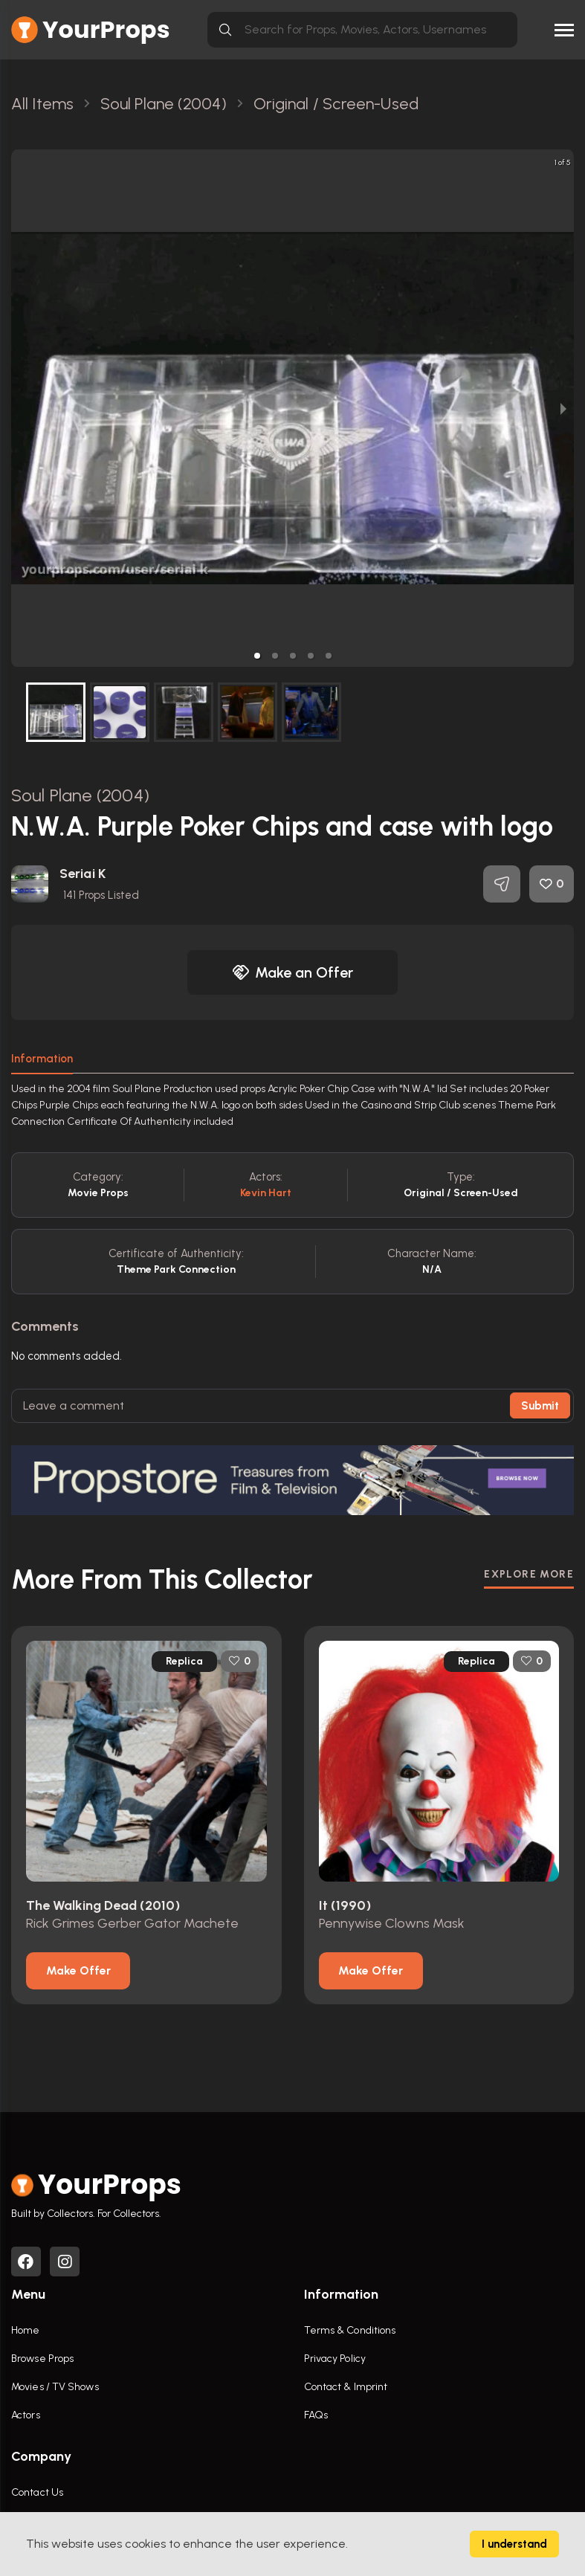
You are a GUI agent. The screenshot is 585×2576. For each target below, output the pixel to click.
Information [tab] (42, 1058)
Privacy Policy (335, 2358)
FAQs (316, 2415)
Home (25, 2330)
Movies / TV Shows (55, 2386)
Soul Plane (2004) (80, 795)
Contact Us (37, 2492)
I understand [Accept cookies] (514, 2544)
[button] (257, 656)
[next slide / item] (563, 408)
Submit (540, 1406)
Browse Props (42, 2358)
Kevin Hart (266, 1193)
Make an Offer (293, 972)
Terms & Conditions (350, 2330)
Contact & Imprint (346, 2386)
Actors (25, 2415)
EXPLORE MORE (529, 1574)
